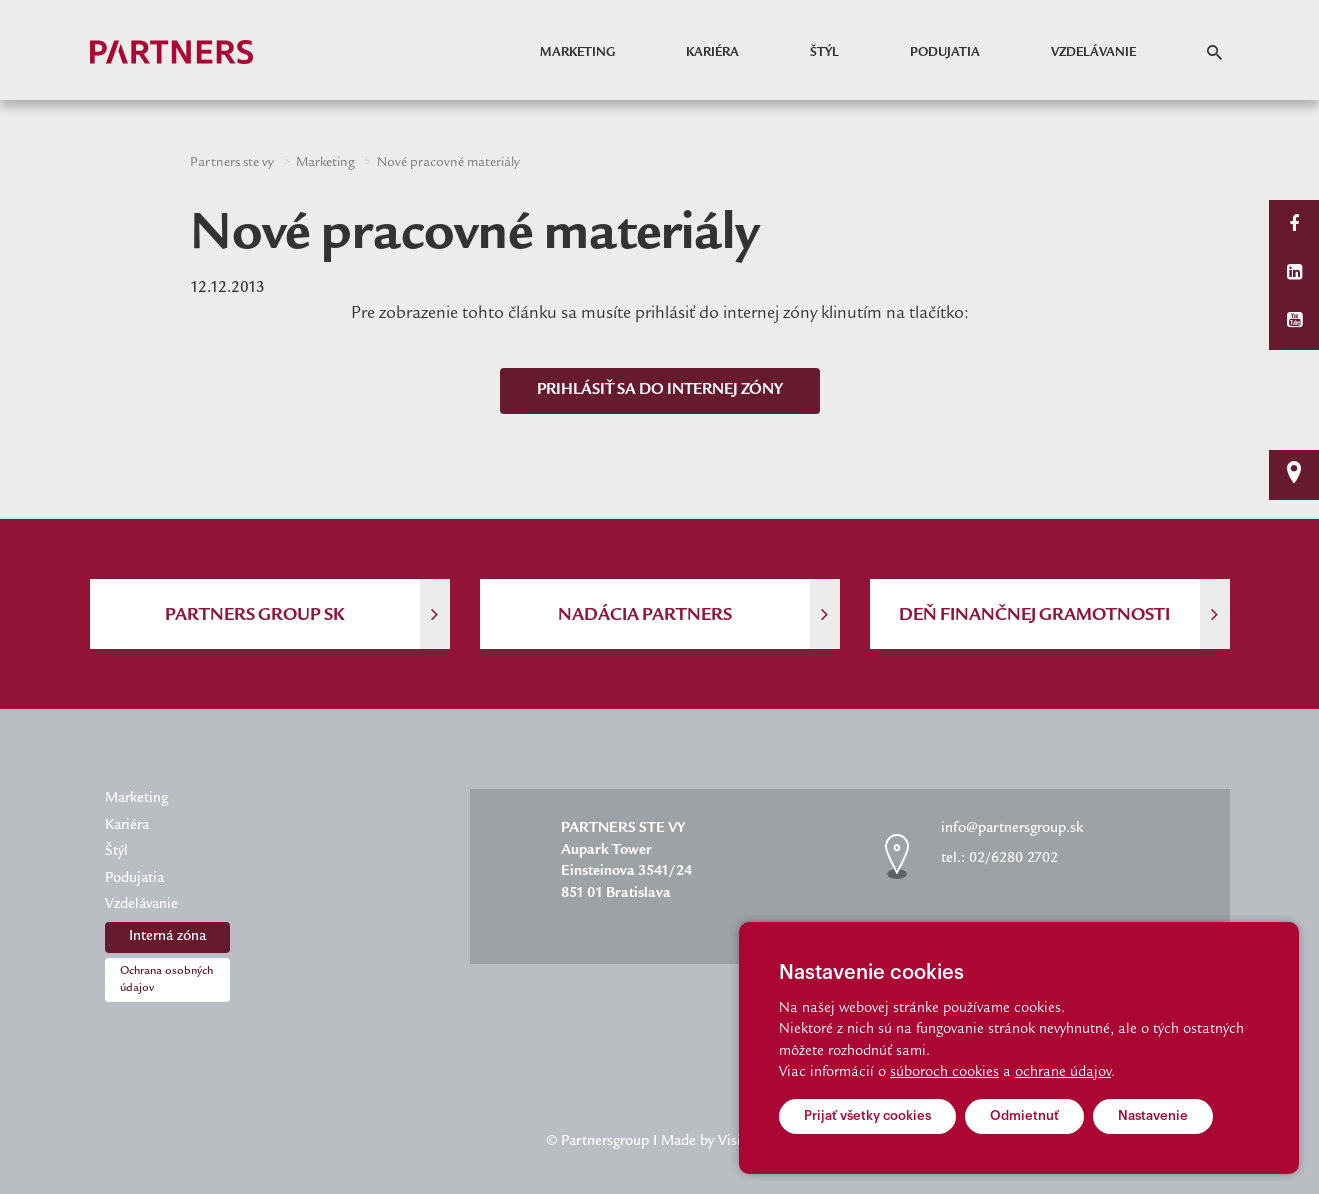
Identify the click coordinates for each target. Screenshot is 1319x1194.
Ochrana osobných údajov (166, 980)
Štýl (824, 53)
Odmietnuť (1024, 1115)
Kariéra (712, 53)
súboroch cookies (944, 1073)
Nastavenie (1153, 1115)
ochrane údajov (1063, 1073)
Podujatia (945, 53)
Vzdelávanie (1093, 53)
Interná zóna (167, 937)
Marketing (577, 53)
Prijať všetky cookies (867, 1115)
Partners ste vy (232, 163)
